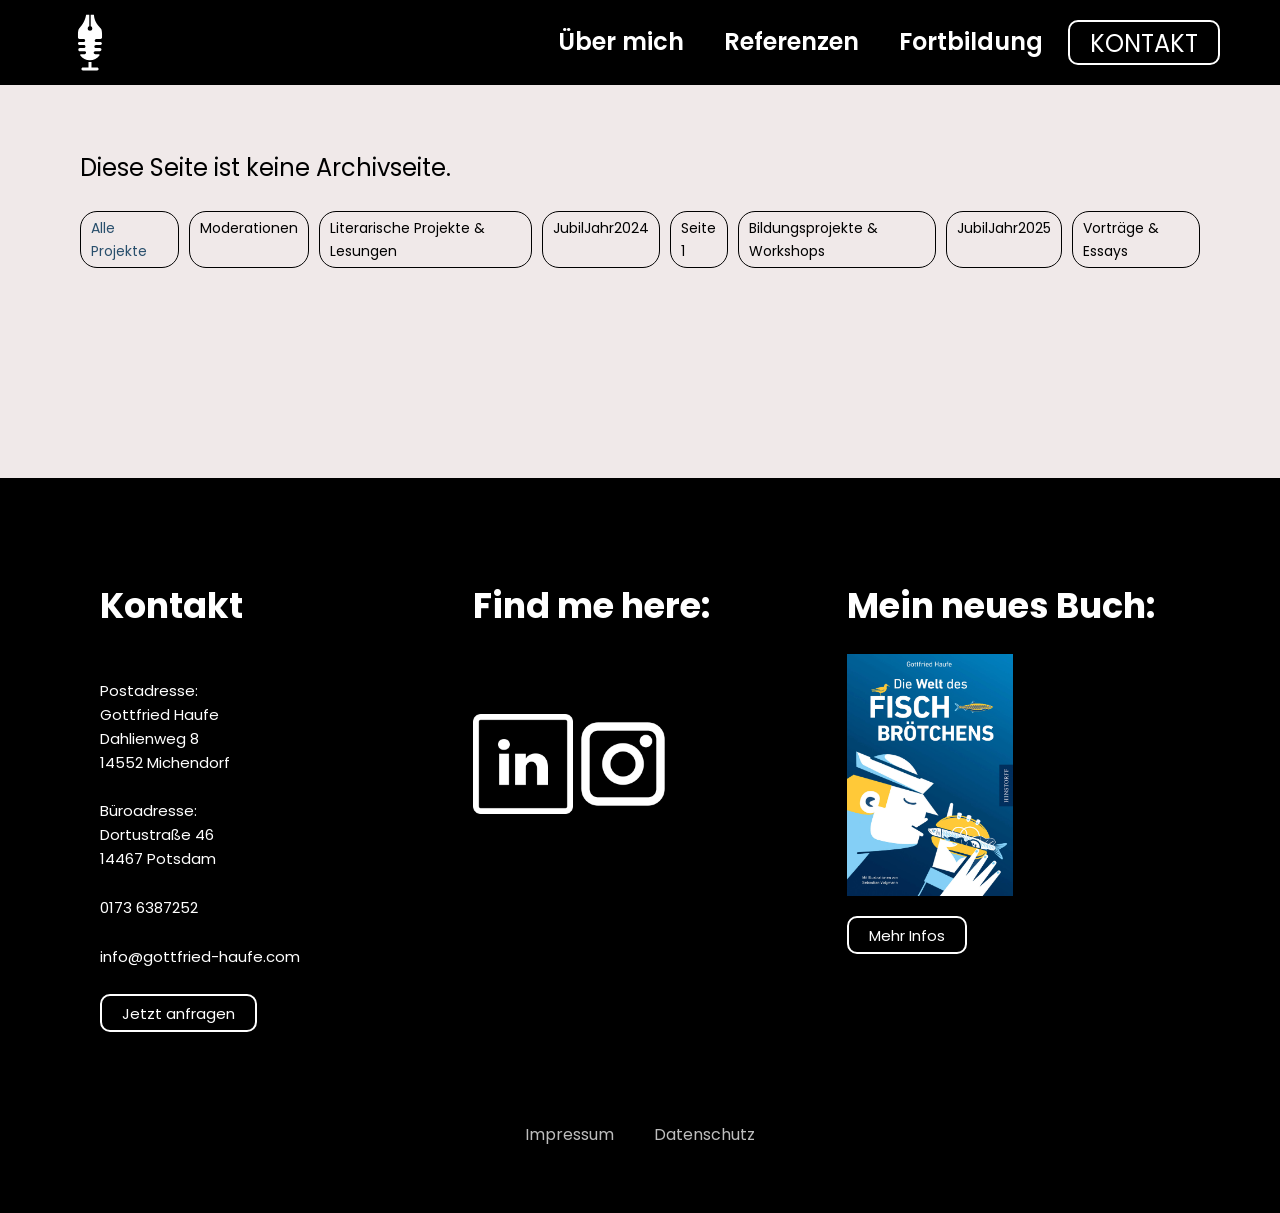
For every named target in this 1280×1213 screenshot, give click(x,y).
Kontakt (1144, 43)
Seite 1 (698, 239)
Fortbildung (971, 41)
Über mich (621, 41)
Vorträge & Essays (1121, 239)
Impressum (569, 1134)
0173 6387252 (149, 907)
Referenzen (791, 41)
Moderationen (249, 228)
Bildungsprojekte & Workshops (813, 239)
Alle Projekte (119, 239)
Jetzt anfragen (178, 1013)
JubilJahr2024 (601, 228)
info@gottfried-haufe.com (200, 956)
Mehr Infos (907, 935)
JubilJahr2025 (1004, 228)
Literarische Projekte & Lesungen (407, 239)
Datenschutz (704, 1134)
